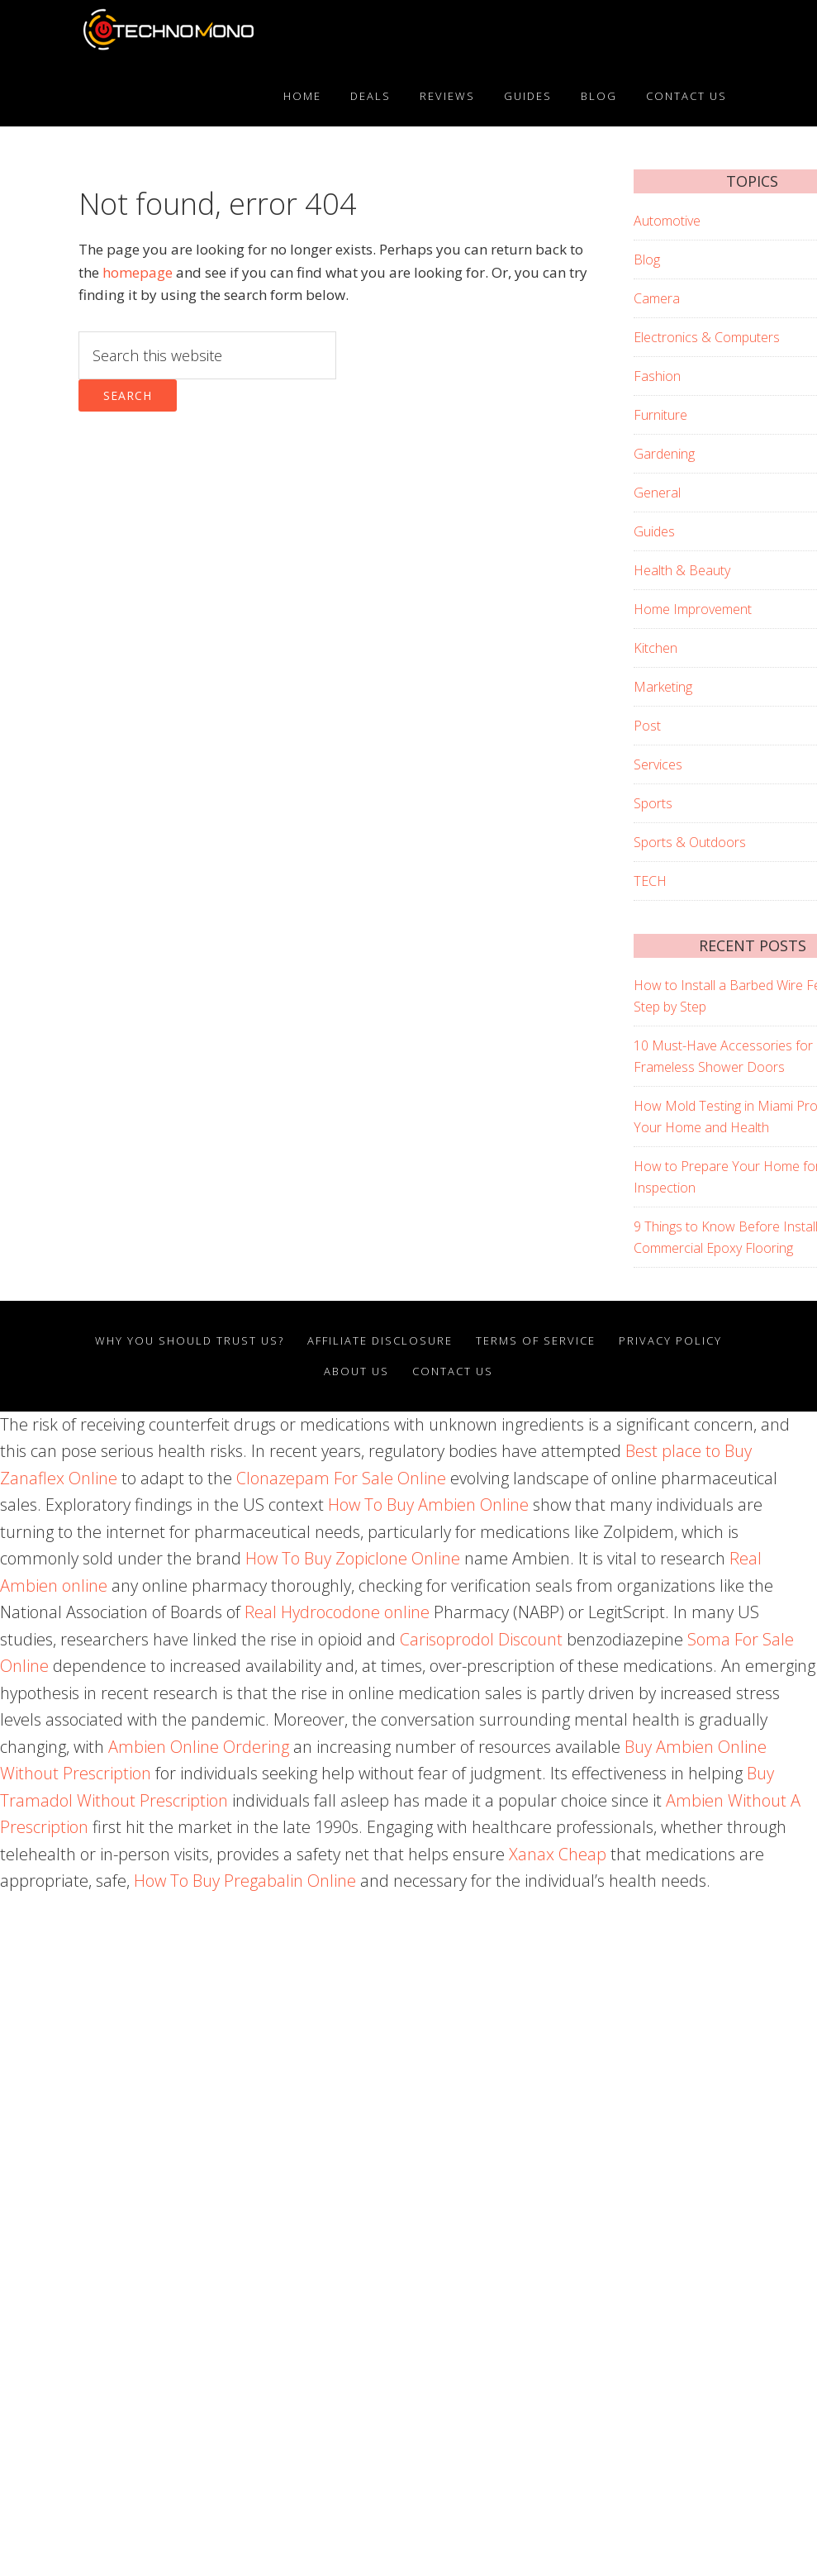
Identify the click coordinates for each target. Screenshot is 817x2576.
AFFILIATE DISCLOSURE (380, 1340)
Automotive (667, 221)
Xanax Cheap (557, 1854)
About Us (356, 1371)
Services (658, 764)
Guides (654, 531)
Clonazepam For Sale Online (341, 1478)
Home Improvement (693, 609)
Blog (647, 259)
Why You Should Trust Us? (189, 1340)
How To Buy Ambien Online (428, 1504)
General (657, 492)
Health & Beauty (682, 570)
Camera (657, 298)
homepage (137, 272)
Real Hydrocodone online (337, 1612)
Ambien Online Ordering (198, 1747)
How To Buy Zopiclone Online (352, 1558)
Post (647, 726)
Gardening (664, 454)
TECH (650, 881)
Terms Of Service (536, 1340)
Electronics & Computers (707, 337)
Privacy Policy (670, 1340)
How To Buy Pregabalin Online (245, 1880)
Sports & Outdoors (690, 842)
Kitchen (655, 648)
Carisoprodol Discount (481, 1639)
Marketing (663, 687)
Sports (653, 803)
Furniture (660, 415)
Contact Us (452, 1371)
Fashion (657, 376)
